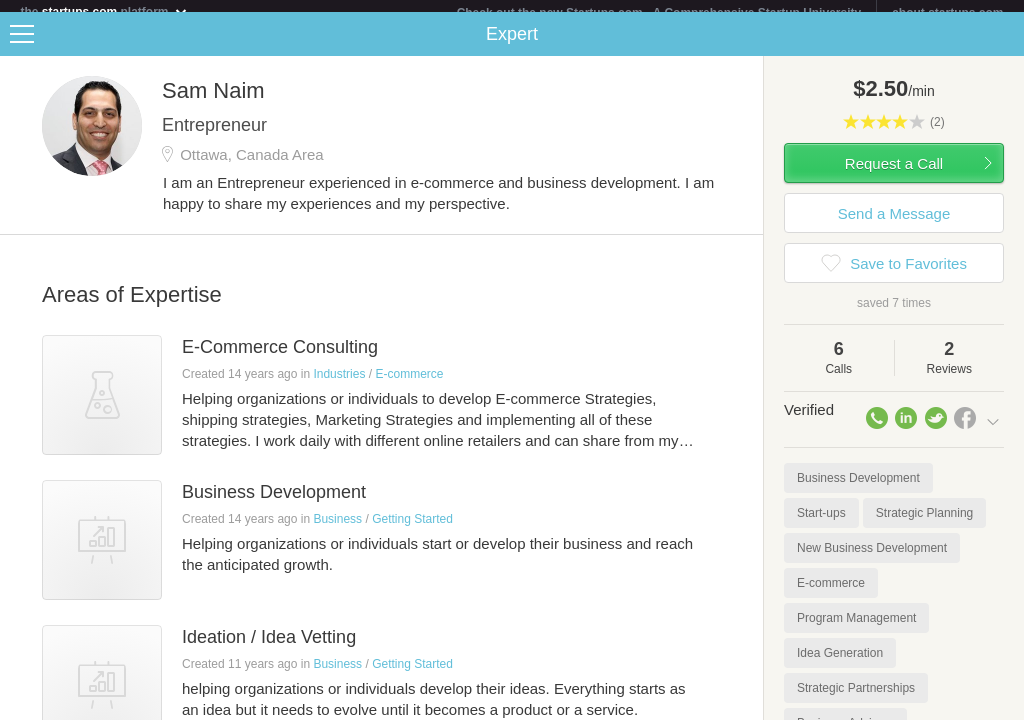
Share (1004, 46)
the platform (104, 11)
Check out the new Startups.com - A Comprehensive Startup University (659, 13)
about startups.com (947, 13)
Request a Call (894, 175)
